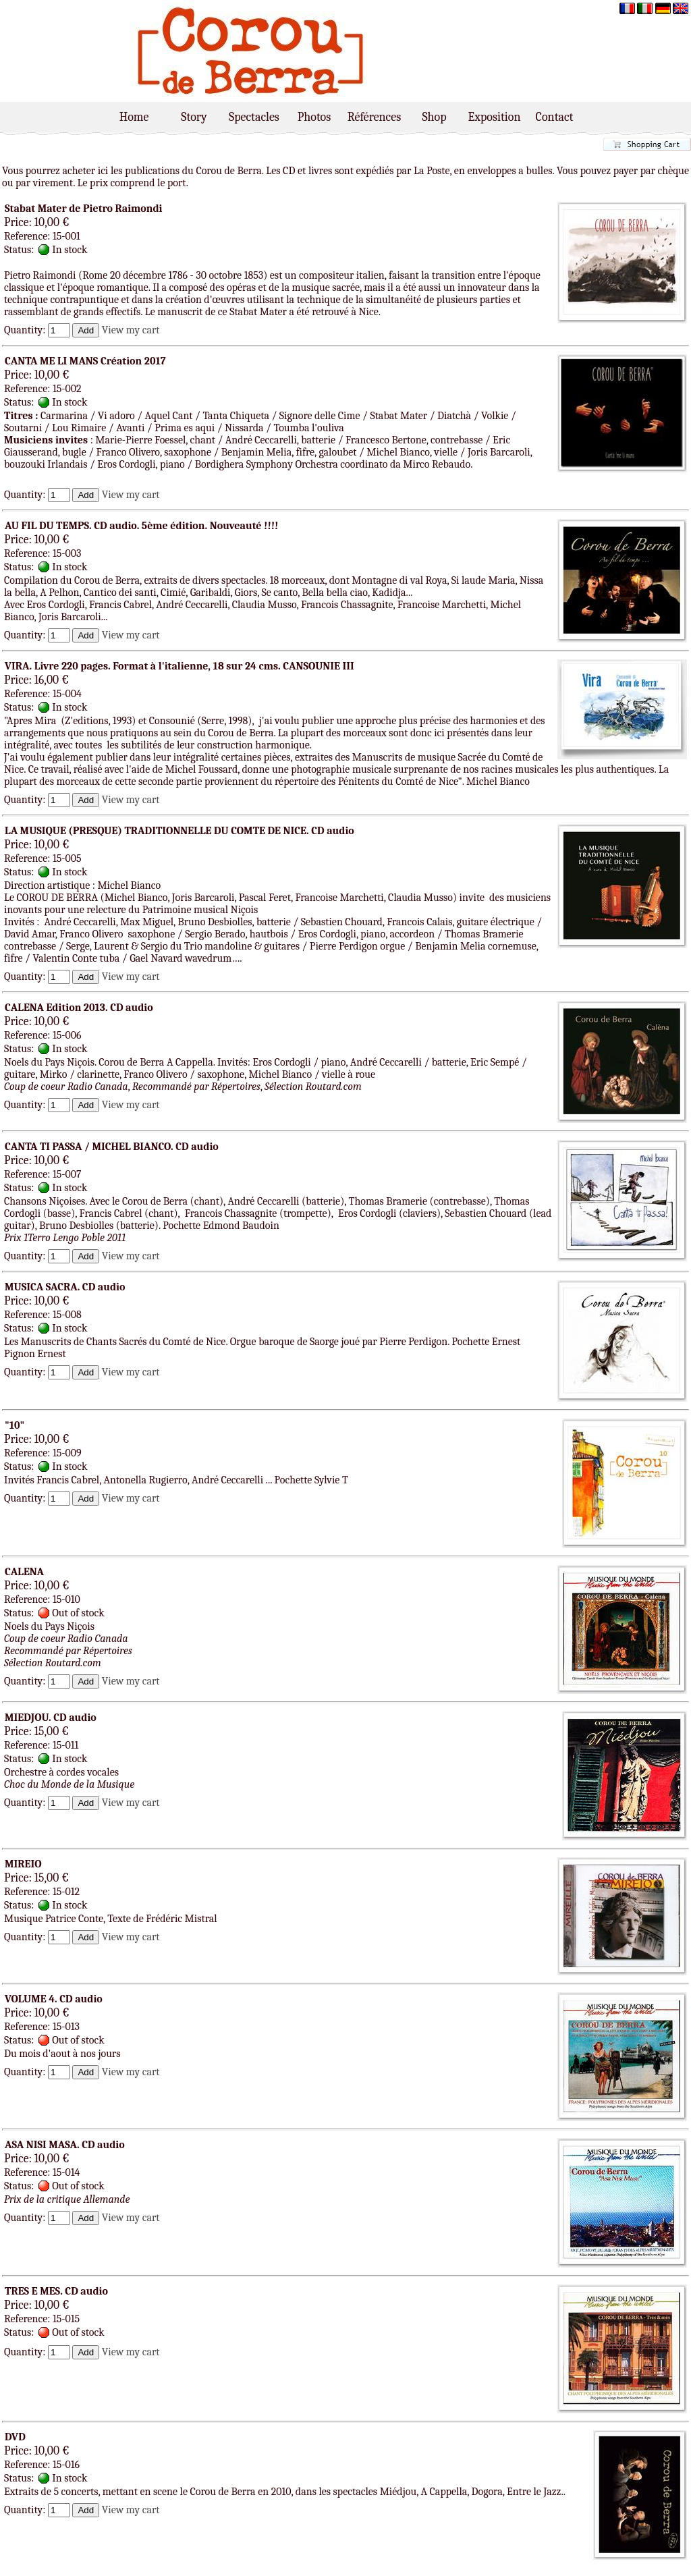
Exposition (494, 117)
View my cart (131, 330)
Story (193, 117)
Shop (434, 117)
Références (374, 117)
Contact (555, 117)
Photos (314, 117)
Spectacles (254, 117)
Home (134, 117)
